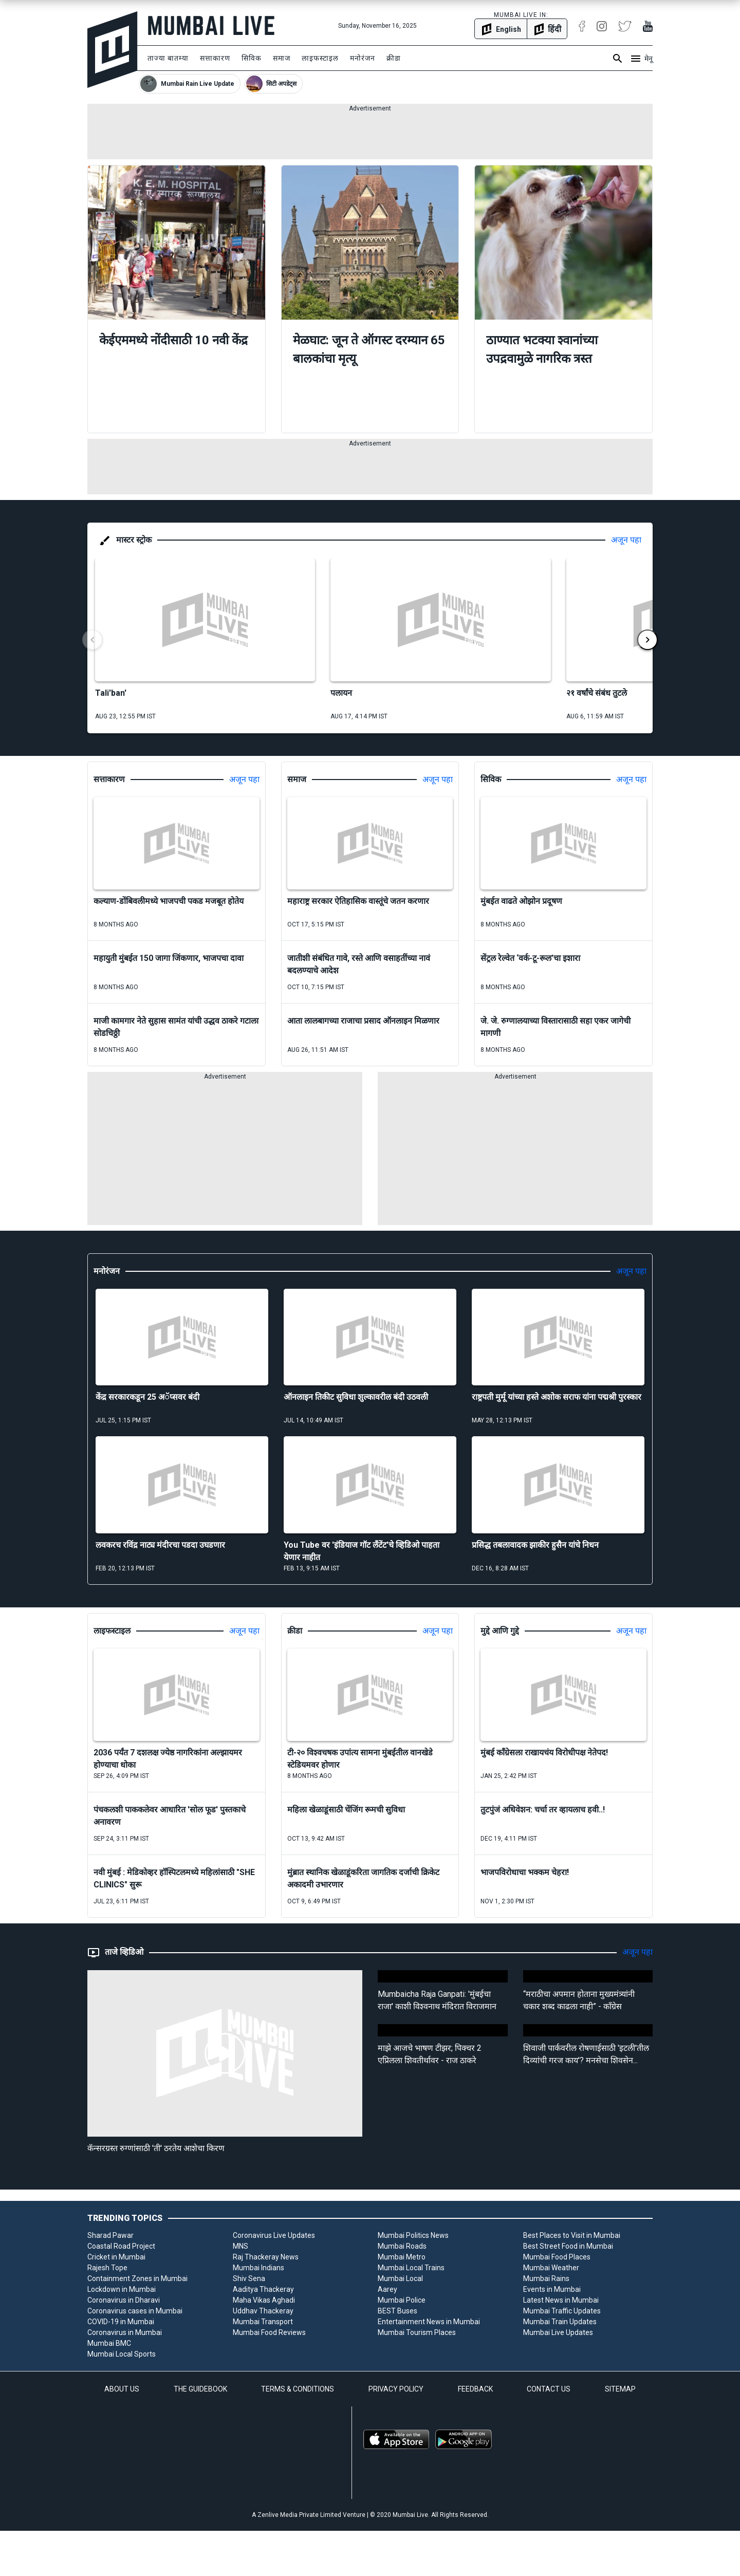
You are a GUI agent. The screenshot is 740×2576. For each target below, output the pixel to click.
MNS (240, 2246)
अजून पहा (626, 540)
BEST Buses (397, 2311)
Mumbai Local (400, 2278)
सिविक (252, 58)
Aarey (387, 2289)
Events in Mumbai (552, 2289)
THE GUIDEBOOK (200, 2389)
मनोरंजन (362, 58)
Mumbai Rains (546, 2278)
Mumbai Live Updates (558, 2332)
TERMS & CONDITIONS (297, 2389)
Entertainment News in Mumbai (429, 2322)
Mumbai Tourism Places (417, 2332)
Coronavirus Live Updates (274, 2235)
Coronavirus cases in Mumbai (134, 2311)
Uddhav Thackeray (263, 2311)
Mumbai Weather (551, 2268)
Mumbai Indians (258, 2268)
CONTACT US (548, 2389)
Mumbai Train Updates (560, 2322)
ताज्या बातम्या (168, 58)
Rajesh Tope (107, 2268)
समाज (281, 58)
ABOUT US (121, 2389)
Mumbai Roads (402, 2246)
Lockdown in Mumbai (121, 2289)
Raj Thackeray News (266, 2257)
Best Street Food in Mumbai (568, 2246)
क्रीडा (393, 58)
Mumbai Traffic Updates (562, 2311)
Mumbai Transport (263, 2322)
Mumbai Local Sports (121, 2354)
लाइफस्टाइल (320, 58)
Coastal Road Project (121, 2246)
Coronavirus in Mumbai (124, 2332)
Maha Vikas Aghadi (264, 2300)
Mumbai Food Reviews (269, 2332)
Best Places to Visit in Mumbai (571, 2235)
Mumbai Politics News (413, 2235)
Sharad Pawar (110, 2235)
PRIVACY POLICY (395, 2389)
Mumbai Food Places (556, 2257)
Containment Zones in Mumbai (137, 2278)
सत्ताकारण (215, 58)
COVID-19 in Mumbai (120, 2322)
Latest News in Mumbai (561, 2300)
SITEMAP (620, 2389)
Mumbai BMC (109, 2343)
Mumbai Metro (401, 2257)
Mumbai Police (401, 2300)
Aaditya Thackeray (263, 2289)
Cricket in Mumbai (116, 2257)
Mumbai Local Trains (411, 2268)
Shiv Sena (249, 2278)
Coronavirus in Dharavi (123, 2300)
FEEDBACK (475, 2389)
